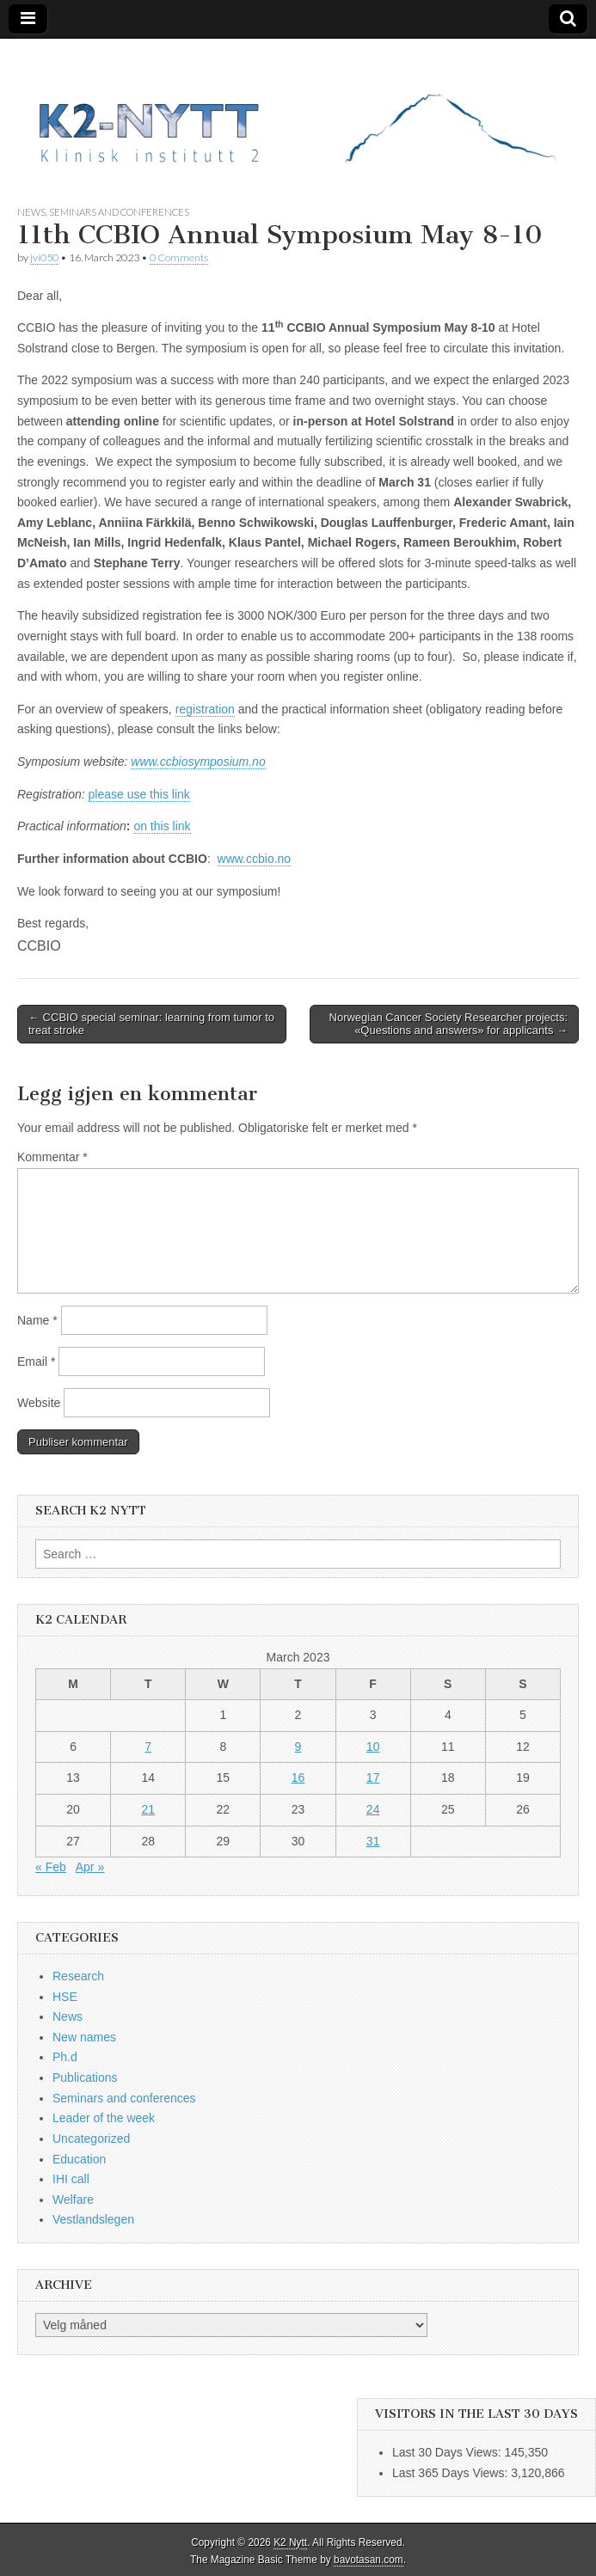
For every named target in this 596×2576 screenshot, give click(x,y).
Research (78, 1976)
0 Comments (179, 257)
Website (38, 1403)
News (31, 211)
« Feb (50, 1867)
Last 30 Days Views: (448, 2452)
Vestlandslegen (93, 2219)
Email (36, 1361)
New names (84, 2037)
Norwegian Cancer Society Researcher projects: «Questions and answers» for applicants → (448, 1024)
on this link (161, 826)
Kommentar (52, 1157)
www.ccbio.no (255, 859)
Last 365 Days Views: (451, 2473)
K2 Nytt (290, 2542)
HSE (64, 1997)
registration (205, 709)
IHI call (70, 2179)
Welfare (73, 2199)
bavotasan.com (368, 2560)
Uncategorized (91, 2138)
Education (79, 2159)
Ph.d (64, 2057)
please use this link (138, 794)
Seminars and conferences (119, 211)
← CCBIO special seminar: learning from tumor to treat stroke (151, 1024)
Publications (85, 2077)
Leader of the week (103, 2118)
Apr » (90, 1867)
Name (37, 1320)
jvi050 (44, 257)
